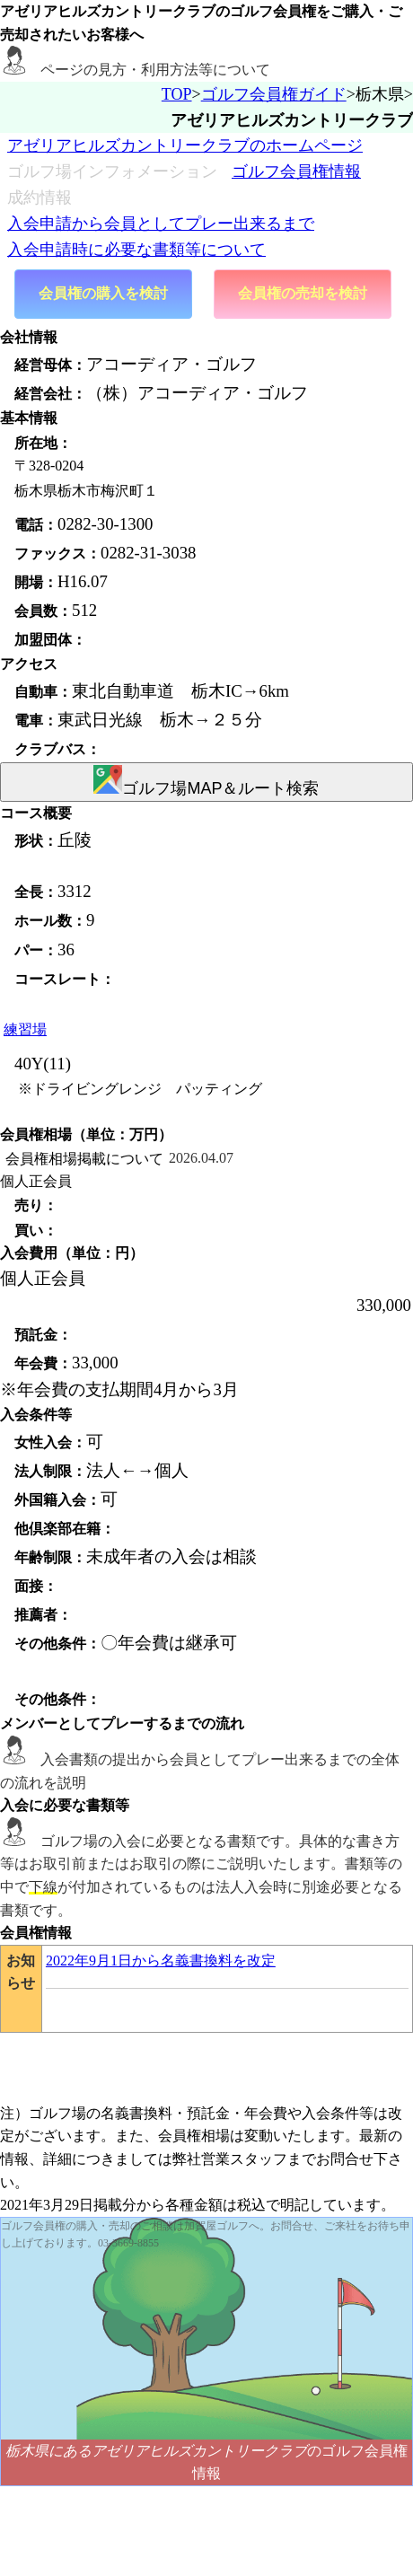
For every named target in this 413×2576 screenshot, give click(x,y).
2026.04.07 (201, 1157)
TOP (177, 94)
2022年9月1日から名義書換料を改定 (161, 1960)
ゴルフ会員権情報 (296, 171)
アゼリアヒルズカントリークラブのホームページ (185, 145)
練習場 (25, 1029)
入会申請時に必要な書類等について (136, 250)
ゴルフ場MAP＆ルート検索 (206, 781)
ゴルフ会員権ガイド (274, 94)
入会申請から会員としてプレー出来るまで (160, 224)
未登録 (41, 865)
